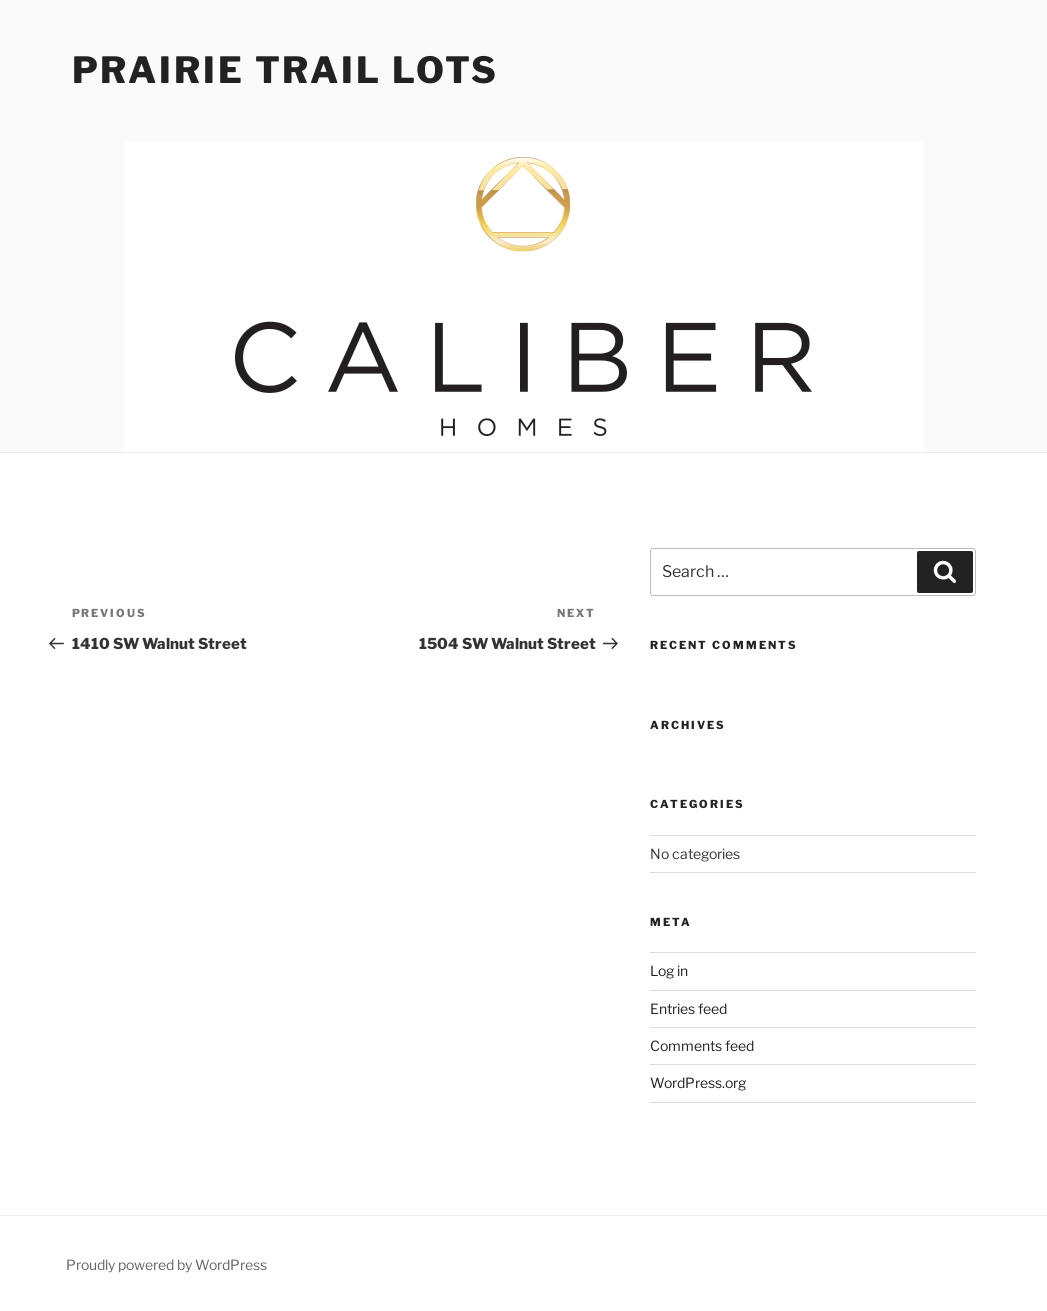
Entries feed (688, 1008)
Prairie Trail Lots (286, 70)
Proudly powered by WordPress (166, 1264)
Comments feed (702, 1045)
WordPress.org (698, 1082)
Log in (669, 970)
